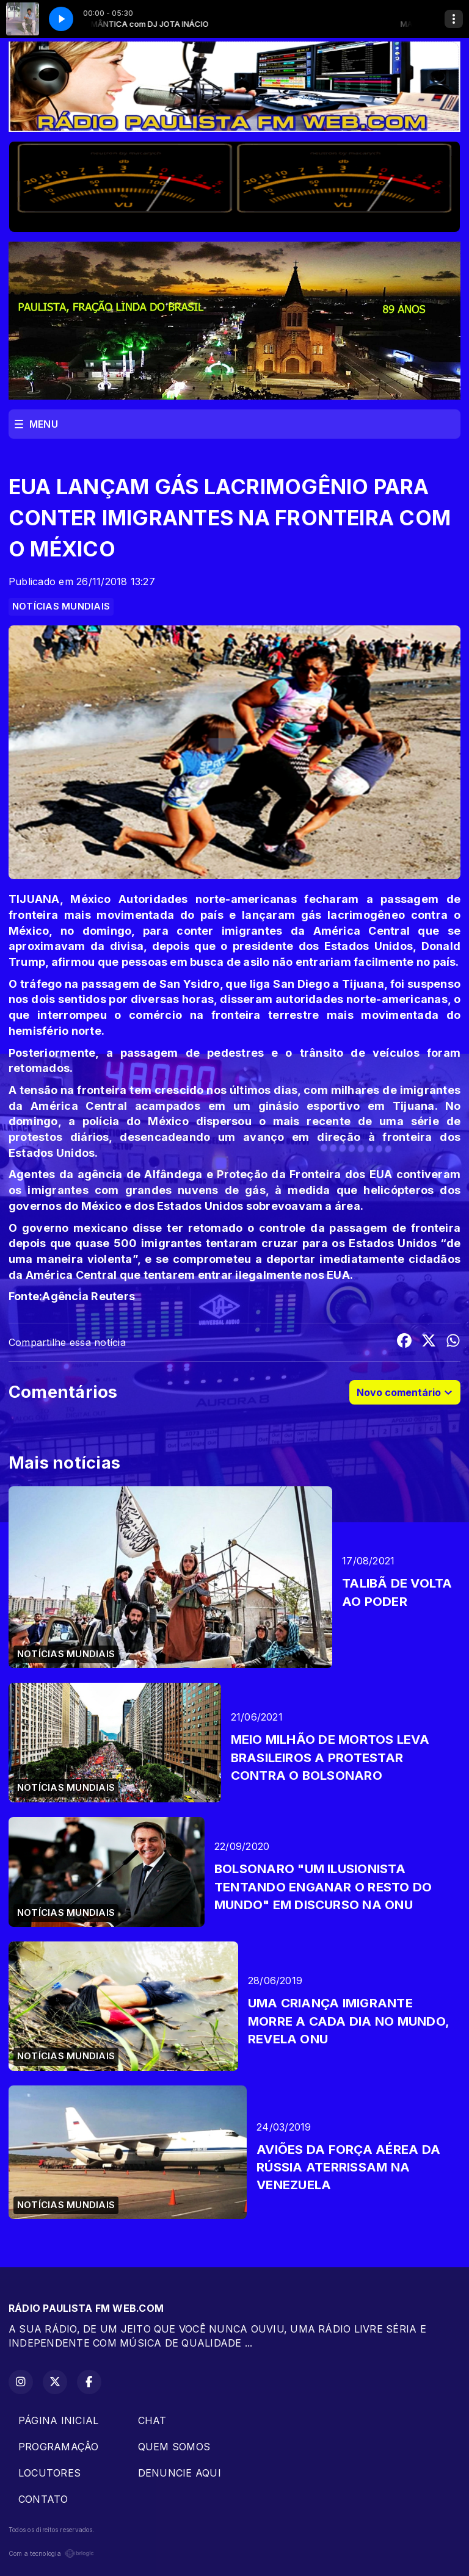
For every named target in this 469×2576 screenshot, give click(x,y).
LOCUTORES (49, 2473)
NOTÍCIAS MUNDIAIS (61, 606)
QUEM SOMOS (174, 2447)
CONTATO (43, 2499)
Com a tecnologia (51, 2553)
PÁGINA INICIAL (58, 2420)
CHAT (152, 2420)
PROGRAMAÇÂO (58, 2447)
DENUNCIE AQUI (179, 2473)
